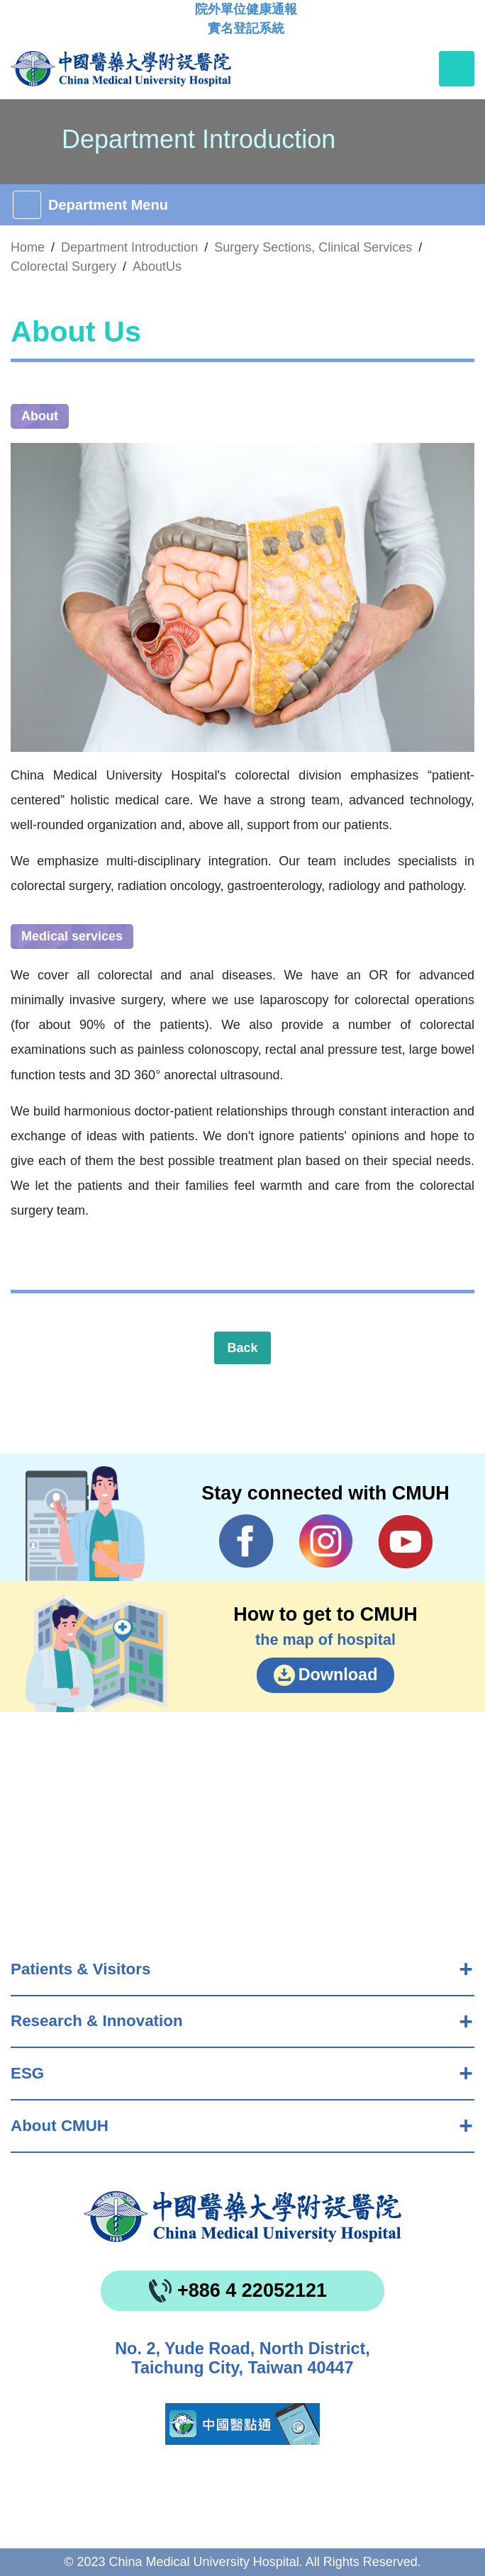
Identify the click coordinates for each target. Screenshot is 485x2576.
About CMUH (59, 2126)
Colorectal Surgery (63, 266)
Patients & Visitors (80, 1969)
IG (325, 1541)
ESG (27, 2073)
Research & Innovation (97, 2021)
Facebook (246, 1541)
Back (242, 1348)
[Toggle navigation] (456, 68)
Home (28, 247)
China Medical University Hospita (242, 2216)
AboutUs (157, 266)
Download (338, 1674)
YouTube (405, 1541)
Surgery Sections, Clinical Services (313, 247)
